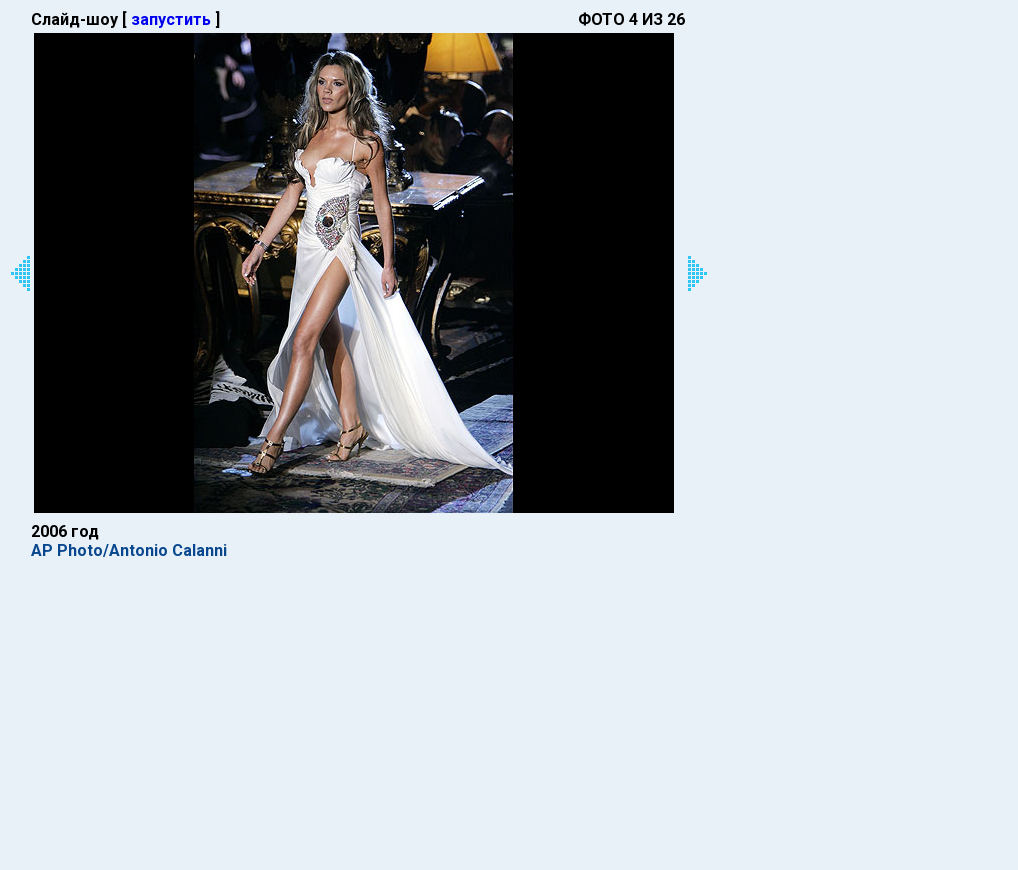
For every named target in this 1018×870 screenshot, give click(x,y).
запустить (171, 19)
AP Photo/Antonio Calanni (129, 550)
